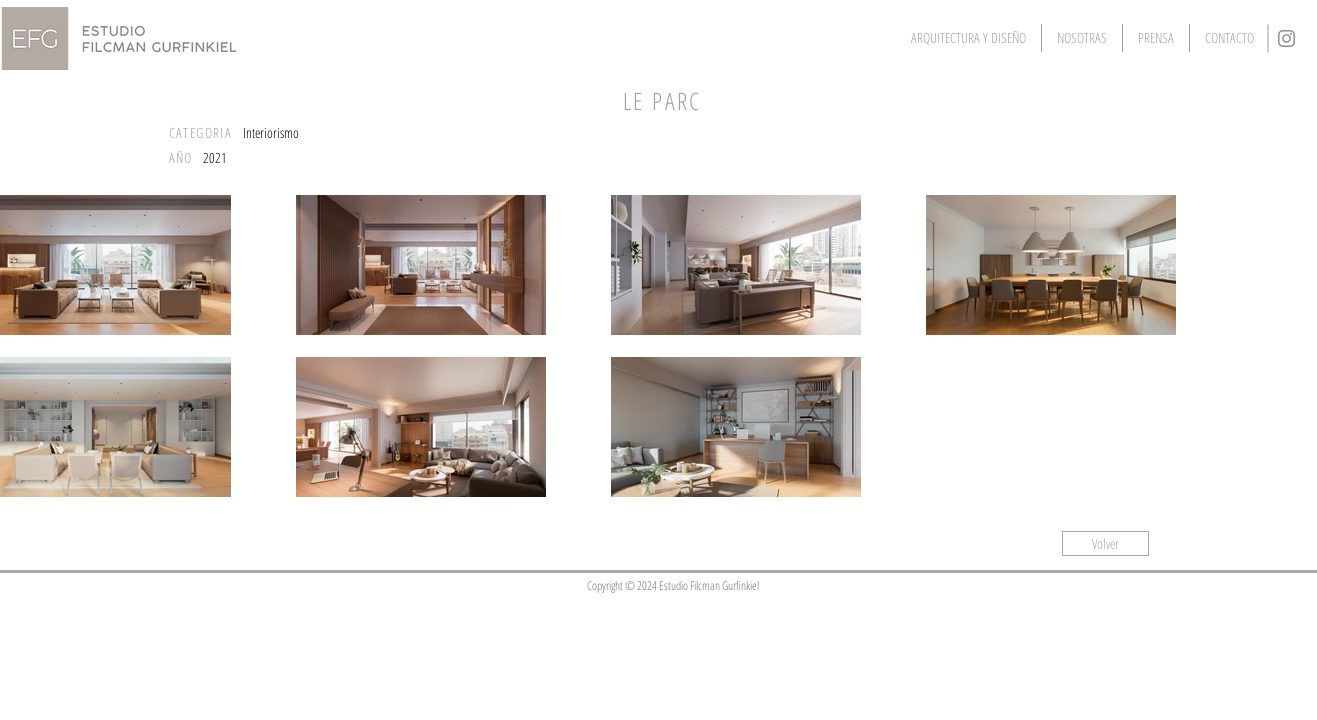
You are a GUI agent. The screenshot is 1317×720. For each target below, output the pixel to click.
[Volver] (1105, 543)
